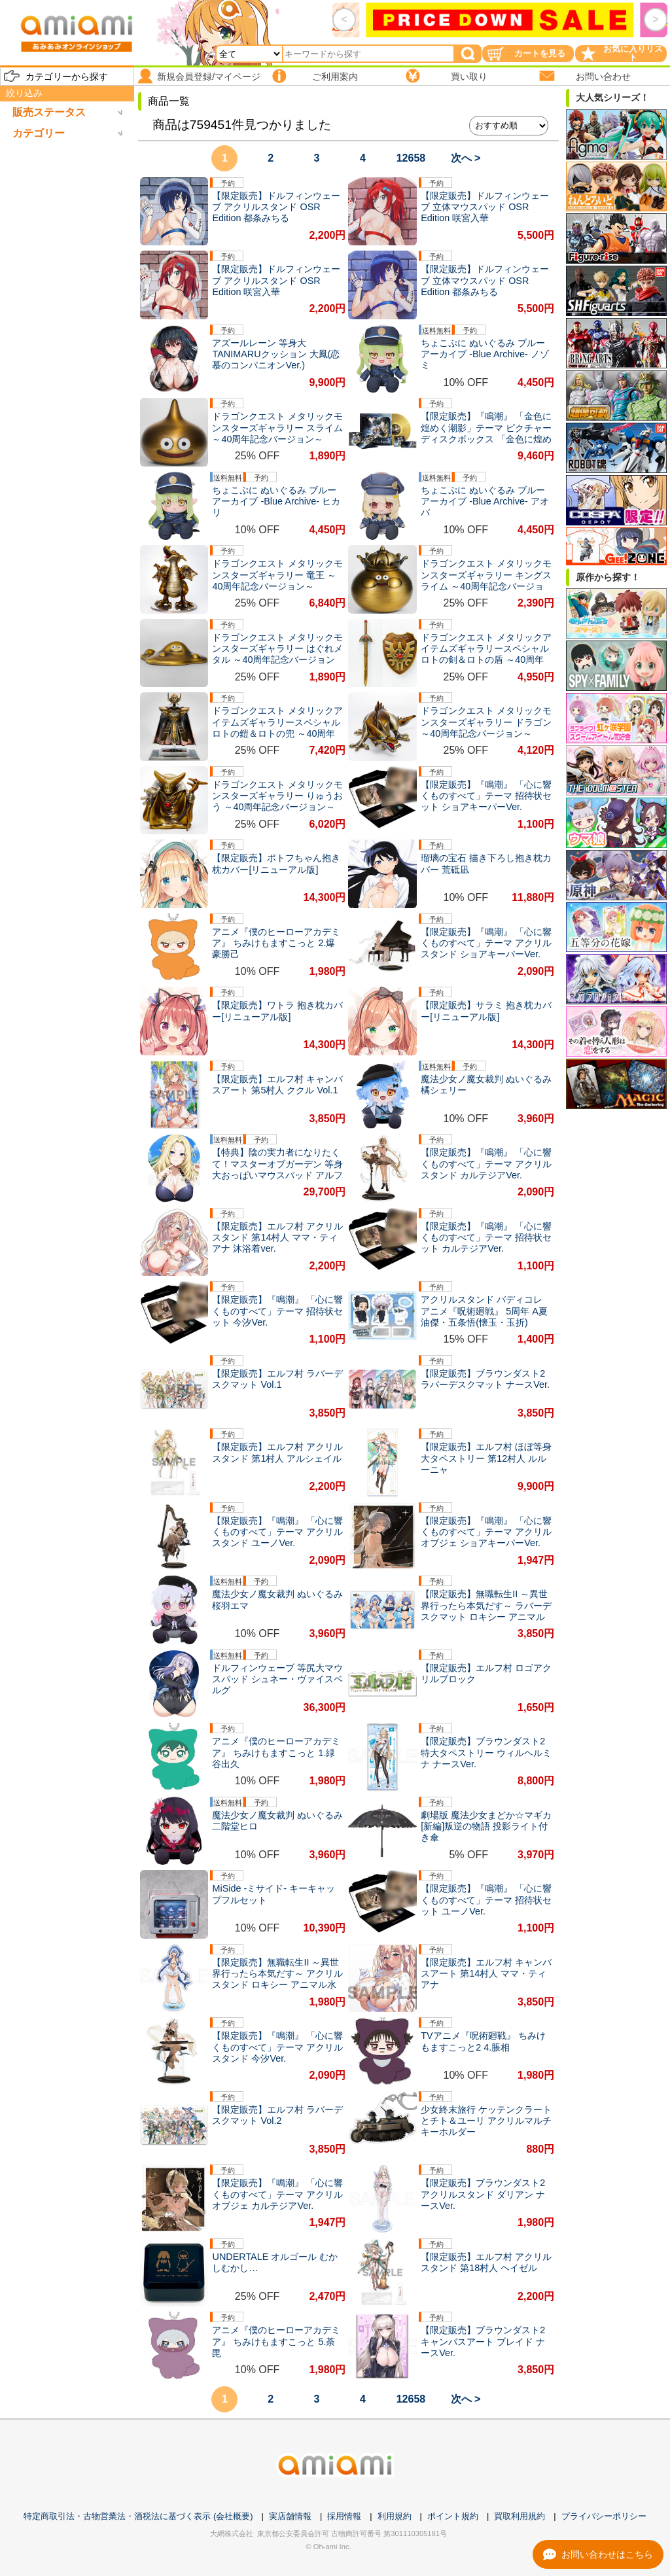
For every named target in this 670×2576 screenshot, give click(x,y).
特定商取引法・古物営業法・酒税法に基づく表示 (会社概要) (138, 2516)
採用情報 (344, 2516)
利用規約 (395, 2516)
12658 (411, 158)
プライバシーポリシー (603, 2516)
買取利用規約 (519, 2516)
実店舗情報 (290, 2516)
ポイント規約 (452, 2516)
